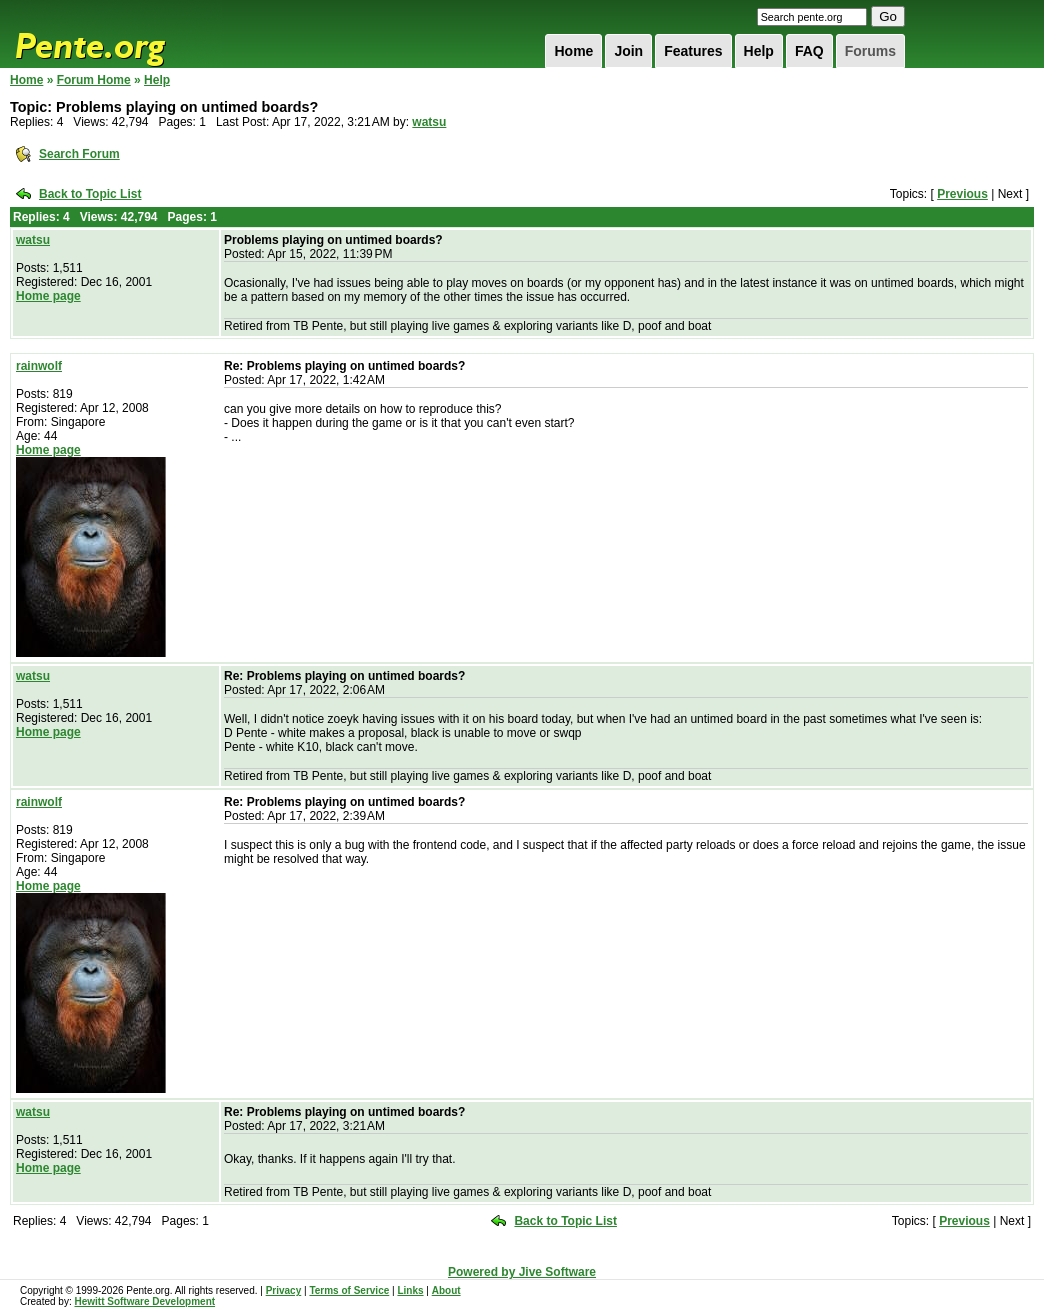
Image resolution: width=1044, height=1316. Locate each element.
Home (573, 51)
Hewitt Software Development (144, 1301)
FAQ (809, 51)
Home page (48, 296)
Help (759, 51)
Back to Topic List (90, 194)
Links (410, 1290)
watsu (429, 122)
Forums (870, 51)
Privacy (284, 1290)
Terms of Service (349, 1290)
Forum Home (94, 80)
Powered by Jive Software (522, 1272)
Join (628, 51)
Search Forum (79, 154)
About (446, 1290)
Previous (962, 194)
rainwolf (39, 366)
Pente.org (116, 34)
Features (693, 51)
